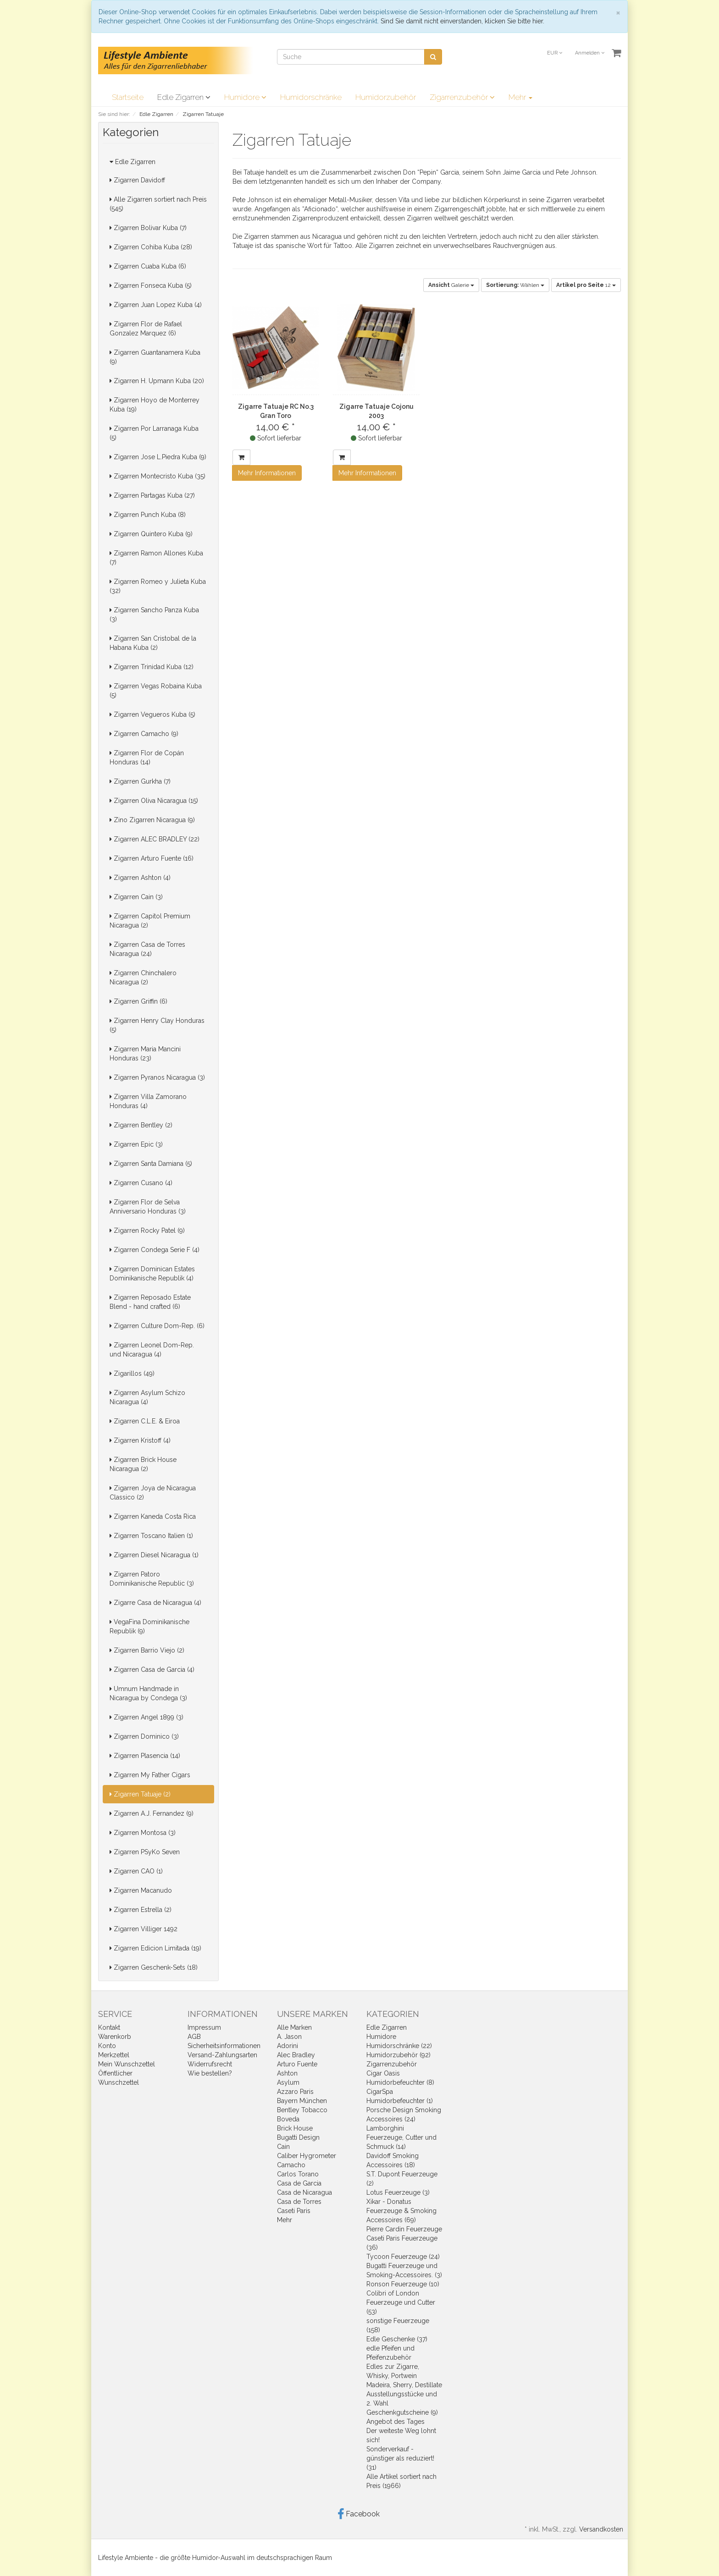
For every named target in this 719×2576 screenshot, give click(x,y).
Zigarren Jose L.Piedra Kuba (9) (158, 457)
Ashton (287, 2073)
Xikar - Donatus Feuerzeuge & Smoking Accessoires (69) (401, 2211)
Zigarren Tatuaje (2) (140, 1794)
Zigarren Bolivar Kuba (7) (148, 227)
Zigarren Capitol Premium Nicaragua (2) (150, 920)
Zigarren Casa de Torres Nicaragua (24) (147, 949)
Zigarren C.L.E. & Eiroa (145, 1421)
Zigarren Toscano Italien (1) (151, 1535)
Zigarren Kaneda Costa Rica (153, 1516)
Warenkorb (114, 2036)
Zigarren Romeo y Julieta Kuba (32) (158, 586)
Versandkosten (601, 2529)
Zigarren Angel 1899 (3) (146, 1717)
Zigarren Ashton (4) (140, 877)
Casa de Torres (299, 2201)
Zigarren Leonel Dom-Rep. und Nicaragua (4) (152, 1349)
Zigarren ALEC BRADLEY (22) (154, 839)
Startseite (128, 97)
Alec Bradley (296, 2055)
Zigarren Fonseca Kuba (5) (151, 285)
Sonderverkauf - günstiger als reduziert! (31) (400, 2458)
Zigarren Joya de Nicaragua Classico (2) (153, 1492)
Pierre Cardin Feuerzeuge (404, 2229)
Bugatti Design (298, 2137)
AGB (194, 2036)
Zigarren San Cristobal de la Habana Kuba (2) (153, 643)
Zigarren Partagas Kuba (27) (152, 495)
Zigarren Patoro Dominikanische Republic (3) (152, 1579)
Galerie (451, 285)
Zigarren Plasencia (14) (145, 1755)
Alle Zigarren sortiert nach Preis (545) (158, 204)
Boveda (288, 2119)
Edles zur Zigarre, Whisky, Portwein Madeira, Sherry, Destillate (404, 2376)
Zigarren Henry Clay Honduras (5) (157, 1025)
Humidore (245, 97)
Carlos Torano (298, 2174)
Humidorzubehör (385, 97)
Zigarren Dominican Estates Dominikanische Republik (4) (152, 1273)
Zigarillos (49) (132, 1373)
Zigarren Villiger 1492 (143, 1929)
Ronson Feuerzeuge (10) (402, 2284)
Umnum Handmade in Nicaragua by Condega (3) (148, 1693)
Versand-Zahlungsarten (222, 2055)
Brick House (295, 2128)
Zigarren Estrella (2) (140, 1909)
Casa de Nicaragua (304, 2192)
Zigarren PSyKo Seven (145, 1852)
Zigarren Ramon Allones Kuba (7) (156, 557)
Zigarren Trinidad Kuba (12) (152, 666)
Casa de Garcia (299, 2183)
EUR (554, 53)
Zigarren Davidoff (137, 180)
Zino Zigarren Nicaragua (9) (152, 820)
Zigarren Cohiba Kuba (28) (151, 247)
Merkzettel (113, 2055)
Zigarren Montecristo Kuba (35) (157, 476)
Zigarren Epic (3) (136, 1144)
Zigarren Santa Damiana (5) (151, 1163)
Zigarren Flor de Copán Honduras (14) (147, 757)
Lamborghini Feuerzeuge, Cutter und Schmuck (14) (401, 2137)
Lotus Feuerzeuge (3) (398, 2192)
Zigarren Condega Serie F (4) (154, 1249)
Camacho (291, 2165)
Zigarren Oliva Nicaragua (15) (154, 800)
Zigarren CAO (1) (136, 1871)
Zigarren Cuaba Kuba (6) (148, 266)
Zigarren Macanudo (141, 1890)
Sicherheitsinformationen (224, 2045)
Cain (283, 2146)
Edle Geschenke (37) (396, 2339)
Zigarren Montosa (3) (143, 1832)
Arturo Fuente (297, 2064)
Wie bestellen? (210, 2073)
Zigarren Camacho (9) (144, 733)
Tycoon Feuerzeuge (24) (403, 2256)
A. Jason (289, 2036)
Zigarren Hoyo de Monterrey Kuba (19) (154, 404)
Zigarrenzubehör (462, 97)
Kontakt (109, 2027)
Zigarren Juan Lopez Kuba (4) (156, 304)
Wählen (515, 285)
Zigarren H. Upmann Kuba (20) (157, 380)
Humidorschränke (311, 97)
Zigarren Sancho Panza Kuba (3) (154, 614)
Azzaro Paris (295, 2091)
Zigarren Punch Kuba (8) (148, 514)
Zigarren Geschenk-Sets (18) (154, 1967)
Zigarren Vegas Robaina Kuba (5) (156, 690)
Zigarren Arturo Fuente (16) (152, 858)
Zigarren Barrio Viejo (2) (147, 1650)
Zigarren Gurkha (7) (140, 781)
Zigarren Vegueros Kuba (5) (152, 714)
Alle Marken (294, 2027)
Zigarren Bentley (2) (141, 1125)
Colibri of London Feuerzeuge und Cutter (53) (400, 2302)
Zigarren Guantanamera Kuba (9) (155, 357)
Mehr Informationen (267, 473)
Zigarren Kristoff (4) (140, 1440)
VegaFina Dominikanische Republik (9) (149, 1626)
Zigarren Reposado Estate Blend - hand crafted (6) (150, 1302)
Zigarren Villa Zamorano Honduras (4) (148, 1101)
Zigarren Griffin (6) (138, 1001)
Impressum (204, 2027)
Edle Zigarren (183, 97)
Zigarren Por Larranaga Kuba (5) (154, 433)
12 (586, 285)
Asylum (288, 2082)
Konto (107, 2045)
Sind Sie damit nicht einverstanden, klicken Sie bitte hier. (462, 21)
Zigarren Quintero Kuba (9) (151, 534)
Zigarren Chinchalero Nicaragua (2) (143, 977)
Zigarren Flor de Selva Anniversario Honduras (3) (148, 1206)
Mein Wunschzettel (126, 2064)
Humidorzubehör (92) (398, 2055)
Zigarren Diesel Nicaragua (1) (154, 1555)
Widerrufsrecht (210, 2064)
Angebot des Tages (395, 2421)
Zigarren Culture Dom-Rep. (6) (157, 1325)
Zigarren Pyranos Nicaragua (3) (157, 1077)
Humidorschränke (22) (399, 2045)
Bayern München (302, 2100)
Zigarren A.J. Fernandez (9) (152, 1813)
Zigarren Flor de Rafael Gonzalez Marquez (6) (146, 328)
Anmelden (589, 53)
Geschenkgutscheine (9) (402, 2412)
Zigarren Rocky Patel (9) (147, 1230)
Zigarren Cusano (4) (141, 1182)
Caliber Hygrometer (306, 2155)
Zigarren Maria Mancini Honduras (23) (145, 1053)
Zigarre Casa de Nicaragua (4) (155, 1602)
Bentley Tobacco (302, 2110)
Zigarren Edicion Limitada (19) (155, 1948)
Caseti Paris (293, 2210)
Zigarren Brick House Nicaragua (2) (143, 1464)
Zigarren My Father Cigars (150, 1775)
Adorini (287, 2045)
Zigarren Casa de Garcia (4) (152, 1669)
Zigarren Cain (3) (136, 897)
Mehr (520, 97)
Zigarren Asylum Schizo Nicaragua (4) (147, 1397)
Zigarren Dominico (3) (144, 1736)
